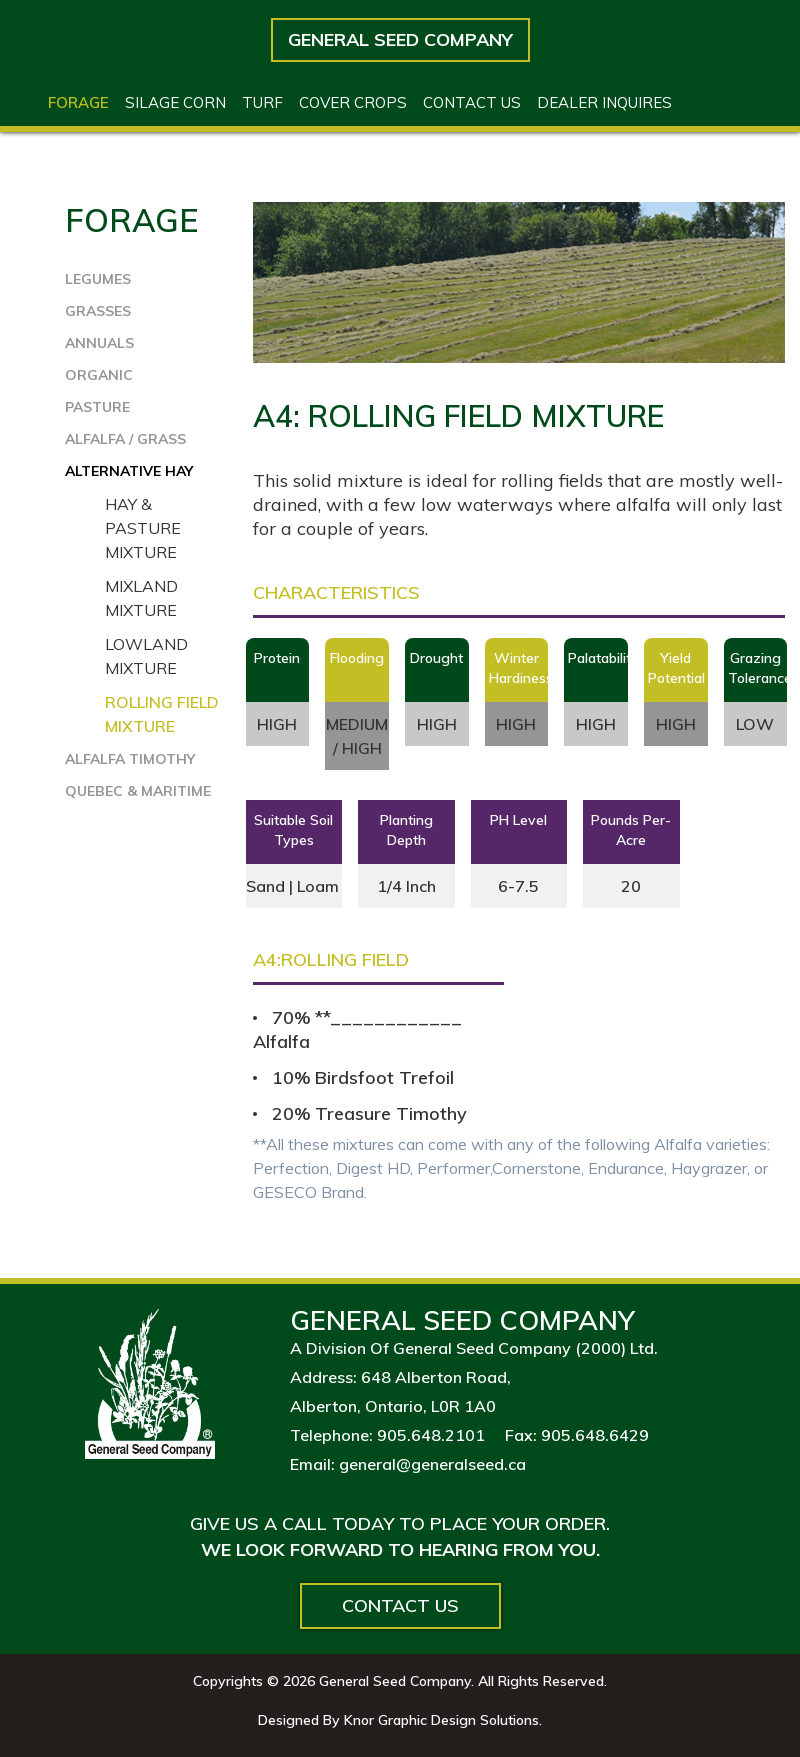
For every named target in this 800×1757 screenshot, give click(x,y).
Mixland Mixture (141, 598)
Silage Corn (175, 102)
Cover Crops (353, 102)
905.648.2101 (431, 1435)
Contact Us (400, 1605)
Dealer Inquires (604, 102)
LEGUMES (98, 279)
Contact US (472, 102)
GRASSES (98, 311)
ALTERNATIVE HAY (129, 471)
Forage (78, 102)
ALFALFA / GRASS (125, 439)
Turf (262, 102)
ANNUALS (99, 343)
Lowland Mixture (146, 656)
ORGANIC (99, 375)
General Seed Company (400, 39)
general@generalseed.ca (432, 1464)
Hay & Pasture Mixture (143, 528)
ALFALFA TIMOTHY (130, 759)
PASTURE (97, 407)
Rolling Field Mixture (162, 714)
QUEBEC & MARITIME (138, 791)
